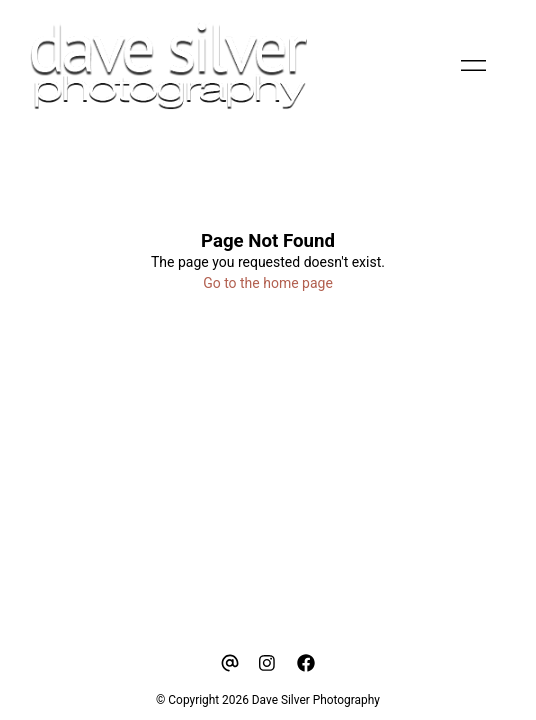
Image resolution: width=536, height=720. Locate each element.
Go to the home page (268, 283)
